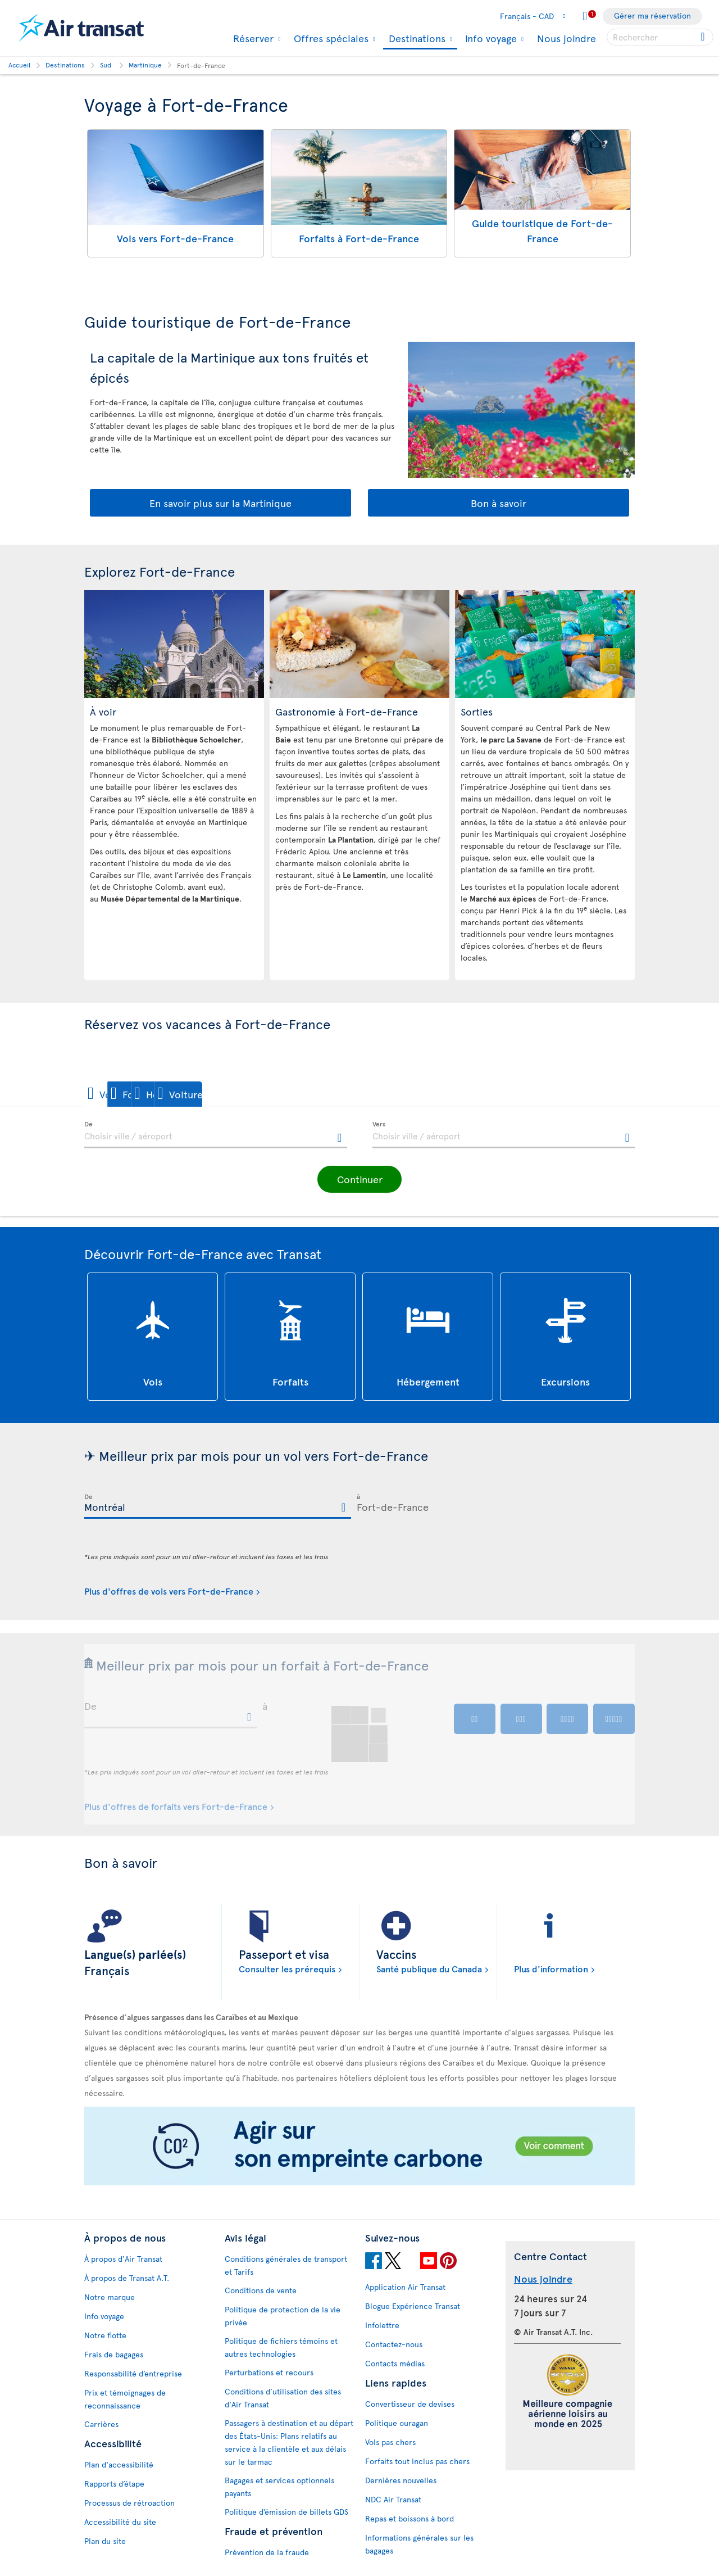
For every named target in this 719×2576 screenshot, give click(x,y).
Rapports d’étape (114, 2483)
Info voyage (489, 38)
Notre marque (109, 2297)
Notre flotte (105, 2335)
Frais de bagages (113, 2354)
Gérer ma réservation (652, 15)
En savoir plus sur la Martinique (220, 503)
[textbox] (215, 1134)
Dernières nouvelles (400, 2480)
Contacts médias (395, 2363)
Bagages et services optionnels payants (279, 2486)
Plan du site (105, 2541)
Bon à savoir (498, 503)
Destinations (415, 39)
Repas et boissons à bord (409, 2518)
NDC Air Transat (393, 2499)
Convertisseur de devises (409, 2403)
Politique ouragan (396, 2422)
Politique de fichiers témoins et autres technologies (281, 2347)
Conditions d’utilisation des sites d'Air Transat (283, 2398)
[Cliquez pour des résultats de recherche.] (703, 37)
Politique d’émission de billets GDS (286, 2511)
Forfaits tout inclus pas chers (417, 2461)
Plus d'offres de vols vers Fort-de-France (168, 1590)
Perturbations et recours (269, 2372)
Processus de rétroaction (129, 2502)
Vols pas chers (390, 2442)
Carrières (101, 2424)
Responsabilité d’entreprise (133, 2373)
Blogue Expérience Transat (412, 2306)
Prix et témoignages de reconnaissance (125, 2399)
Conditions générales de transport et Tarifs (286, 2265)
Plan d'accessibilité (118, 2464)
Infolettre (382, 2325)
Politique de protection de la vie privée (282, 2316)
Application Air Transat (405, 2286)
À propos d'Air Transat (123, 2258)
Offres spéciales (329, 38)
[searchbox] (660, 37)
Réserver (251, 38)
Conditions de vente (261, 2290)
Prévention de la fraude (267, 2552)
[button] (123, 1094)
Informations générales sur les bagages (419, 2544)
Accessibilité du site (120, 2521)
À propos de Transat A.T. (126, 2277)
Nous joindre (566, 38)
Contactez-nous (393, 2344)
